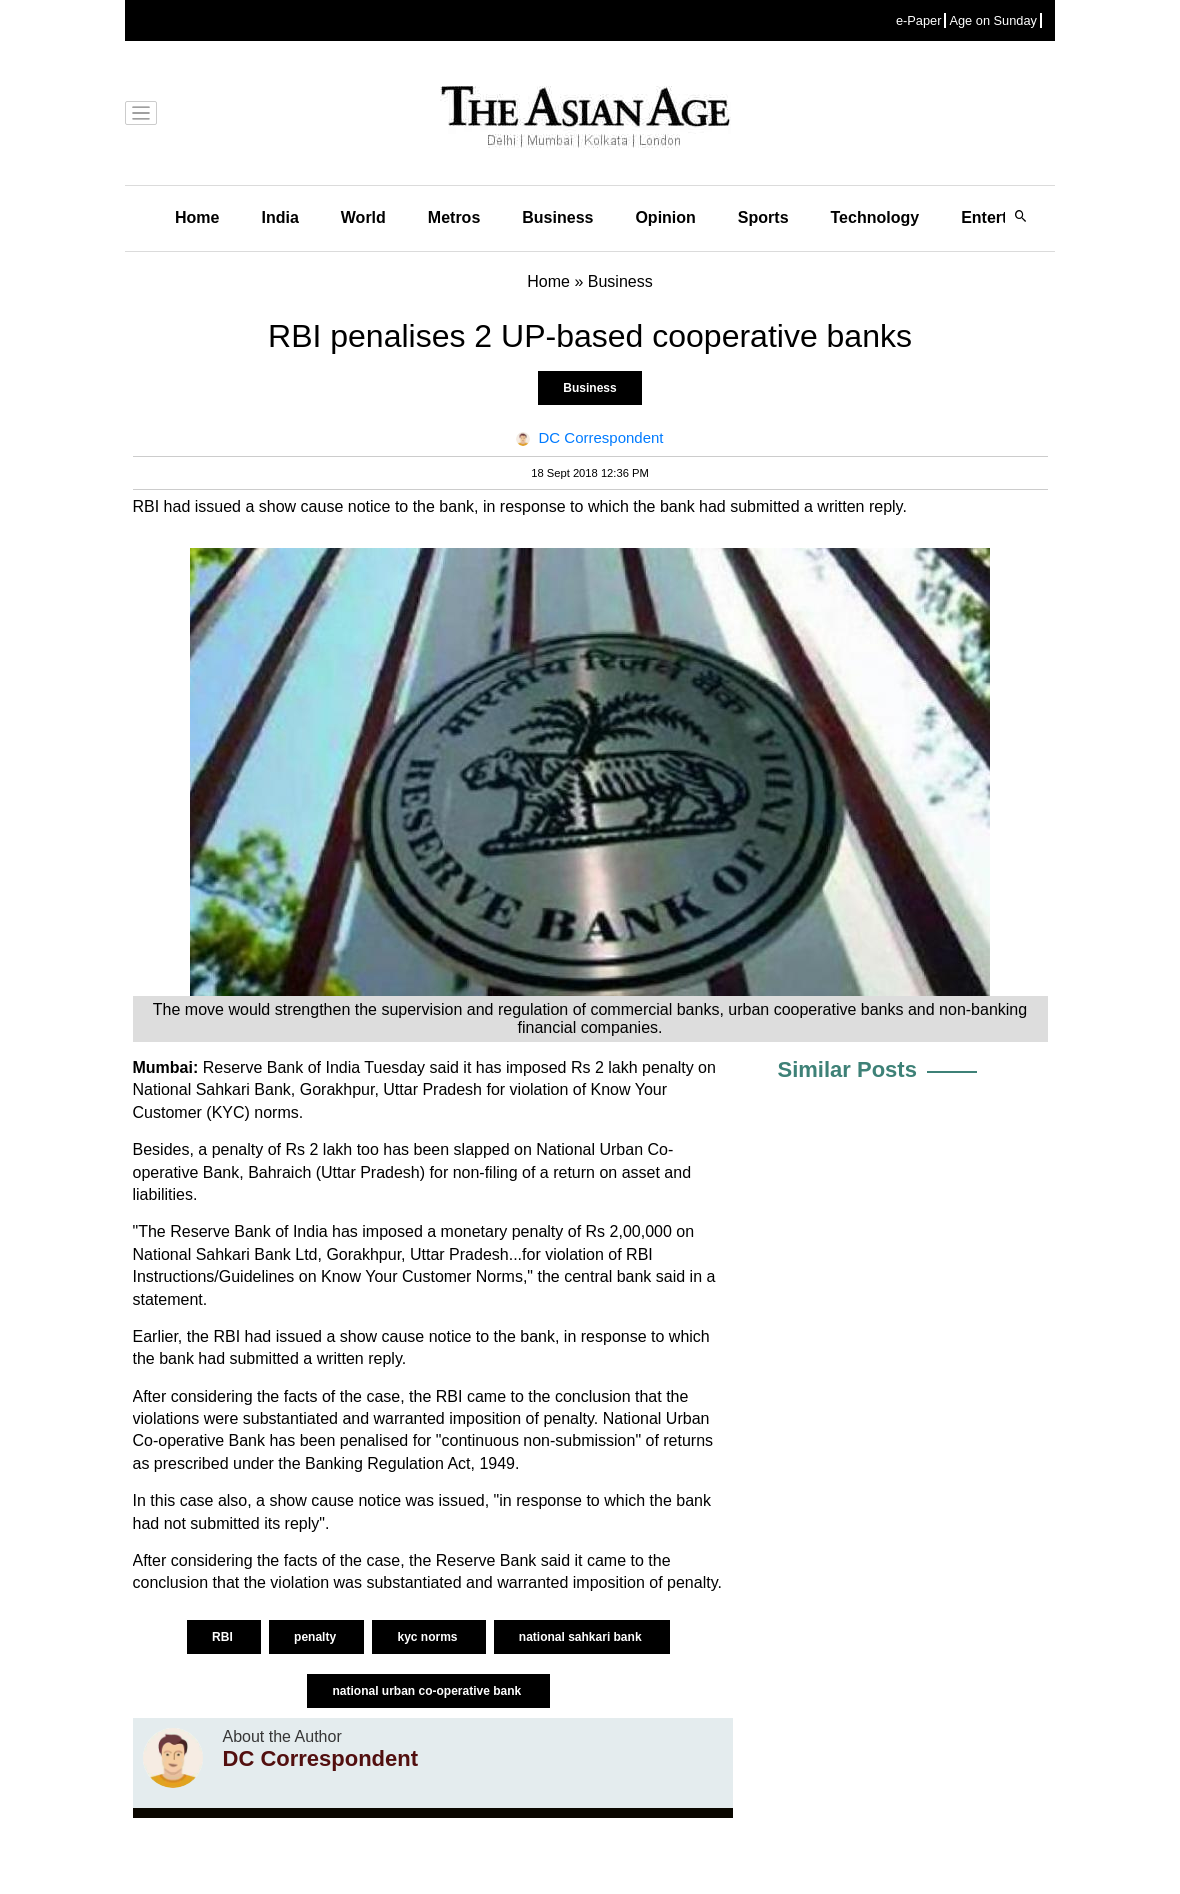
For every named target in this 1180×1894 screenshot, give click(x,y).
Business (557, 217)
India (279, 217)
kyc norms (428, 1637)
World (363, 217)
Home (197, 217)
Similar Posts (847, 1069)
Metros (454, 217)
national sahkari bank (582, 1637)
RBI (224, 1637)
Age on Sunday (993, 20)
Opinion (665, 217)
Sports (763, 217)
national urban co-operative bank (428, 1691)
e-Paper (919, 20)
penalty (316, 1637)
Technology (875, 217)
